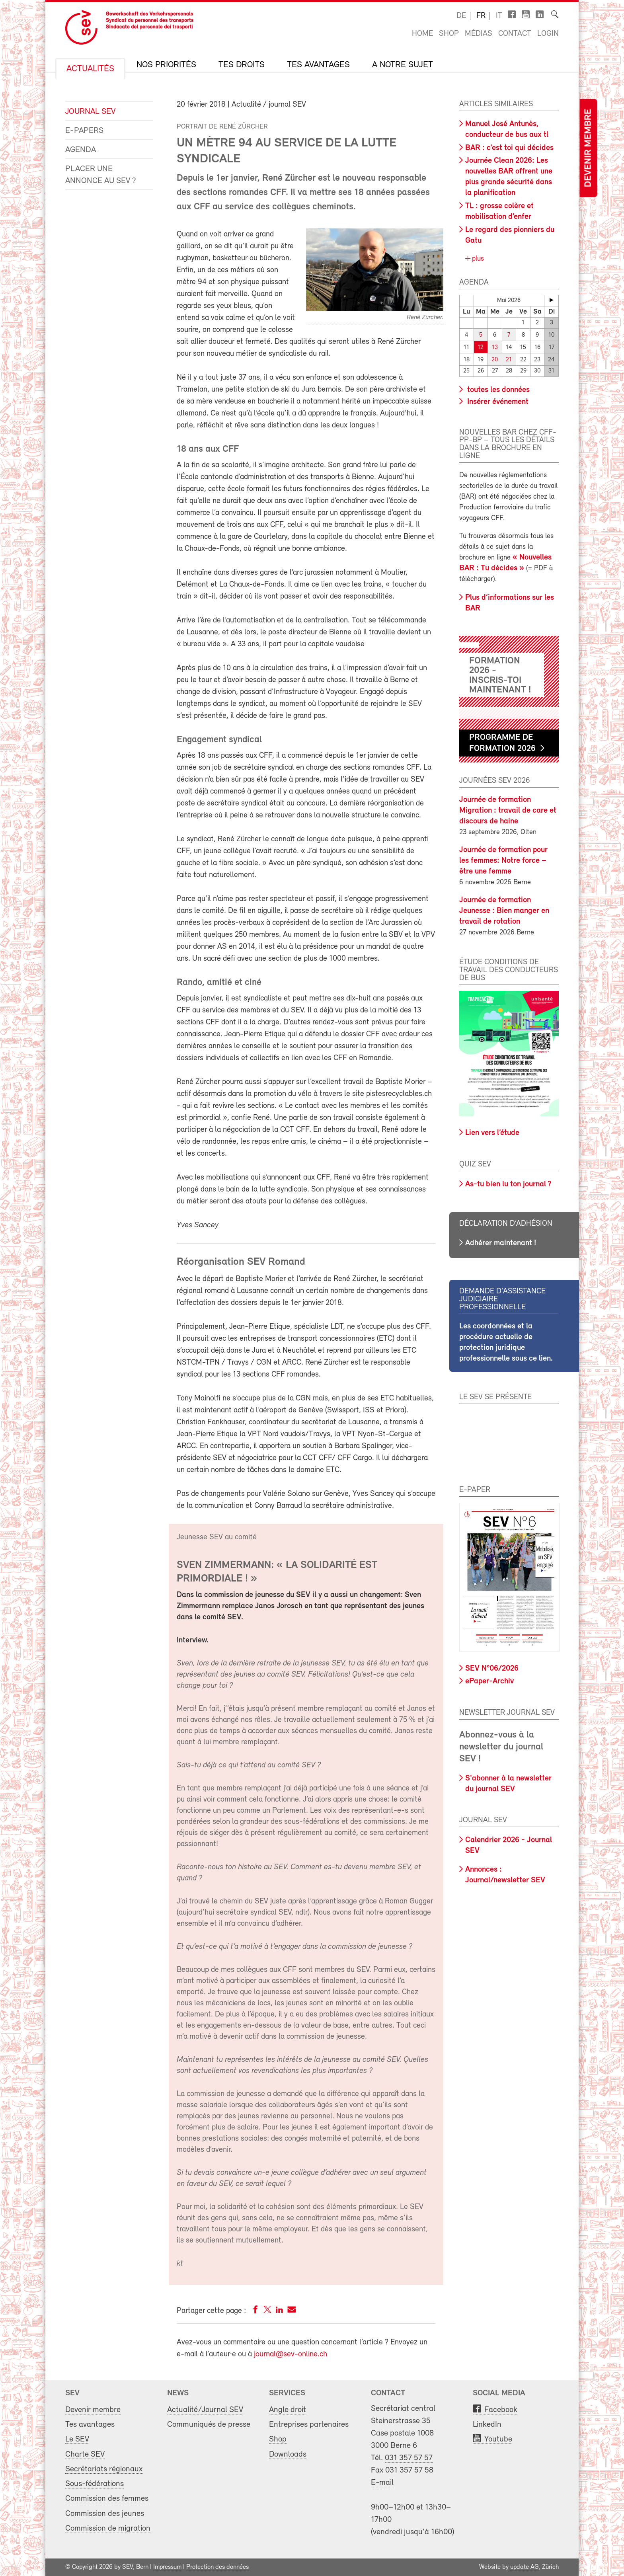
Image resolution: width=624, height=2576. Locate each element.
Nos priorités (166, 65)
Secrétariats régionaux (103, 2469)
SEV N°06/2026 (492, 1669)
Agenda (80, 150)
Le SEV (77, 2439)
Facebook (500, 2410)
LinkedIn (487, 2424)
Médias (478, 34)
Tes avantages (318, 65)
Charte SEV (85, 2454)
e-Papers (84, 131)
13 (495, 348)
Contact (514, 34)
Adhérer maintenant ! (500, 1243)
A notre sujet (402, 65)
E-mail (382, 2482)
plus (477, 259)
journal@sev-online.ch (290, 2354)
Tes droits (241, 65)
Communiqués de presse (208, 2424)
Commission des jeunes (104, 2514)
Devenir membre (588, 148)
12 (481, 348)
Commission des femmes (106, 2498)
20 (494, 360)
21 (509, 360)
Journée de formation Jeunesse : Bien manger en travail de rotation (504, 911)
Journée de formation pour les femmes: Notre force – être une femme (503, 861)
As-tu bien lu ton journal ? (508, 1184)
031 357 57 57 (409, 2458)
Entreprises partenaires (309, 2424)
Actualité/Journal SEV (205, 2410)
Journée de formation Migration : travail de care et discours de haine (507, 810)
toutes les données (497, 390)
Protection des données (217, 2567)
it (499, 16)
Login (548, 34)
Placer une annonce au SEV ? (100, 175)
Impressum (167, 2567)
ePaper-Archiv (489, 1681)
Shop (449, 34)
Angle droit (287, 2410)
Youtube (498, 2439)
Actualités (90, 69)
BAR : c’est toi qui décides (509, 148)
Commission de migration (107, 2528)
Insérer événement (496, 402)
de (461, 16)
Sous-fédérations (94, 2484)
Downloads (287, 2454)
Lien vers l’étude (492, 1133)
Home (422, 34)
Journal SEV (90, 111)
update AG (524, 2567)
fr (481, 16)
